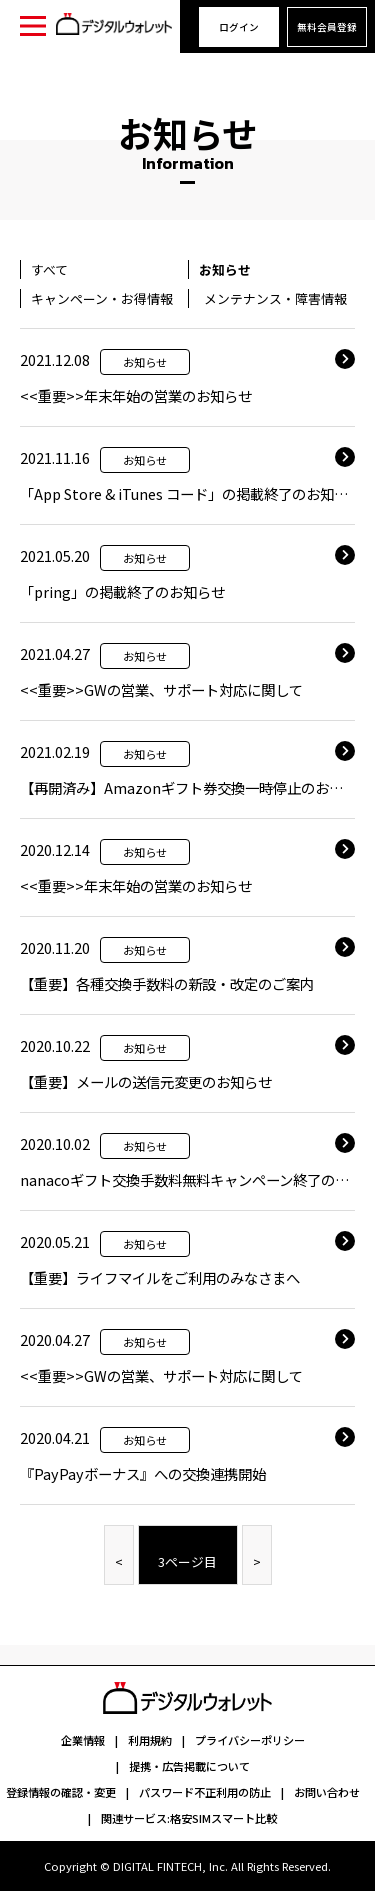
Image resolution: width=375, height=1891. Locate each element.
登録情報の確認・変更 (61, 1792)
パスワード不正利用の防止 (205, 1792)
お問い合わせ (327, 1792)
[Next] (257, 1555)
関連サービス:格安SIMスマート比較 (189, 1818)
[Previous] (119, 1555)
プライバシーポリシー (250, 1740)
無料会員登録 (327, 27)
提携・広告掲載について (189, 1766)
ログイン (239, 27)
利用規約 (150, 1740)
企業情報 (83, 1740)
